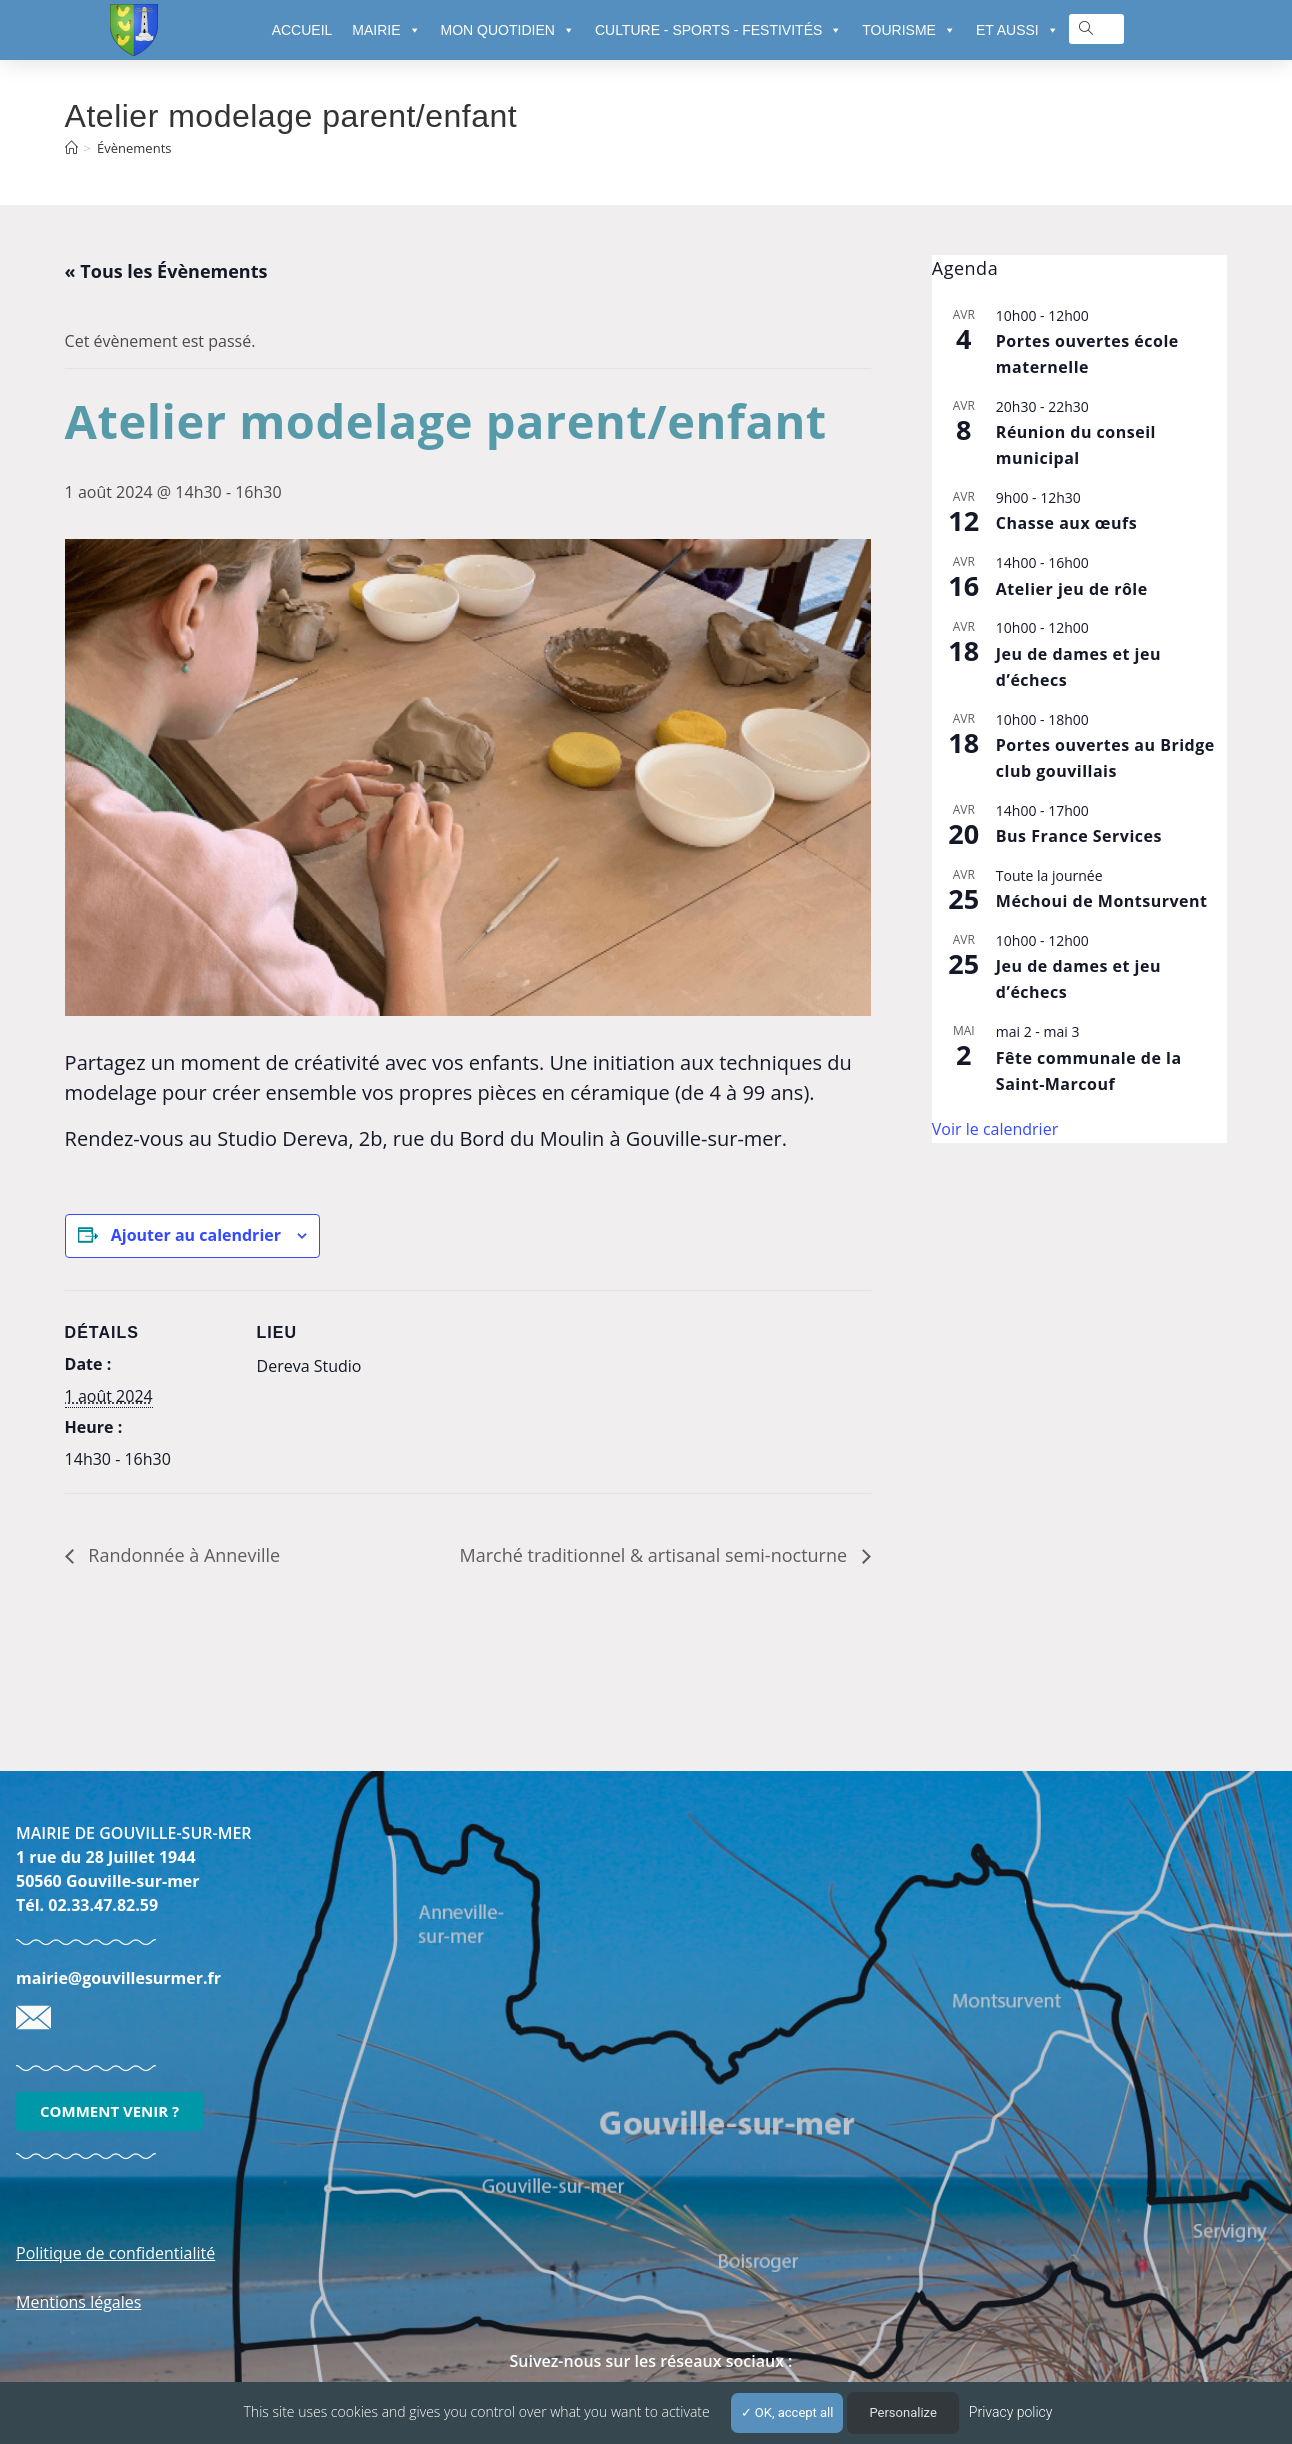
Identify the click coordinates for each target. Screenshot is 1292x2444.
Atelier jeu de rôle (1072, 589)
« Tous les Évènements (166, 271)
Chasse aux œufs (1066, 523)
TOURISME (909, 30)
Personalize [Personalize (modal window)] (902, 2412)
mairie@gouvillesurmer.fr (118, 1978)
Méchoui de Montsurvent (1102, 901)
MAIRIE (386, 30)
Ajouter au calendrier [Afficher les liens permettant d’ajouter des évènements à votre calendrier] (196, 1235)
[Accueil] (71, 148)
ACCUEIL (302, 30)
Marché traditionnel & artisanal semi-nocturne (656, 1555)
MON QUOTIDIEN (508, 30)
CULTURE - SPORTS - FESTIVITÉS (718, 30)
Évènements (134, 148)
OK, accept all (787, 2412)
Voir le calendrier (995, 1129)
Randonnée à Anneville (182, 1555)
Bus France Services (1079, 836)
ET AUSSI (1017, 30)
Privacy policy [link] (1011, 2412)
